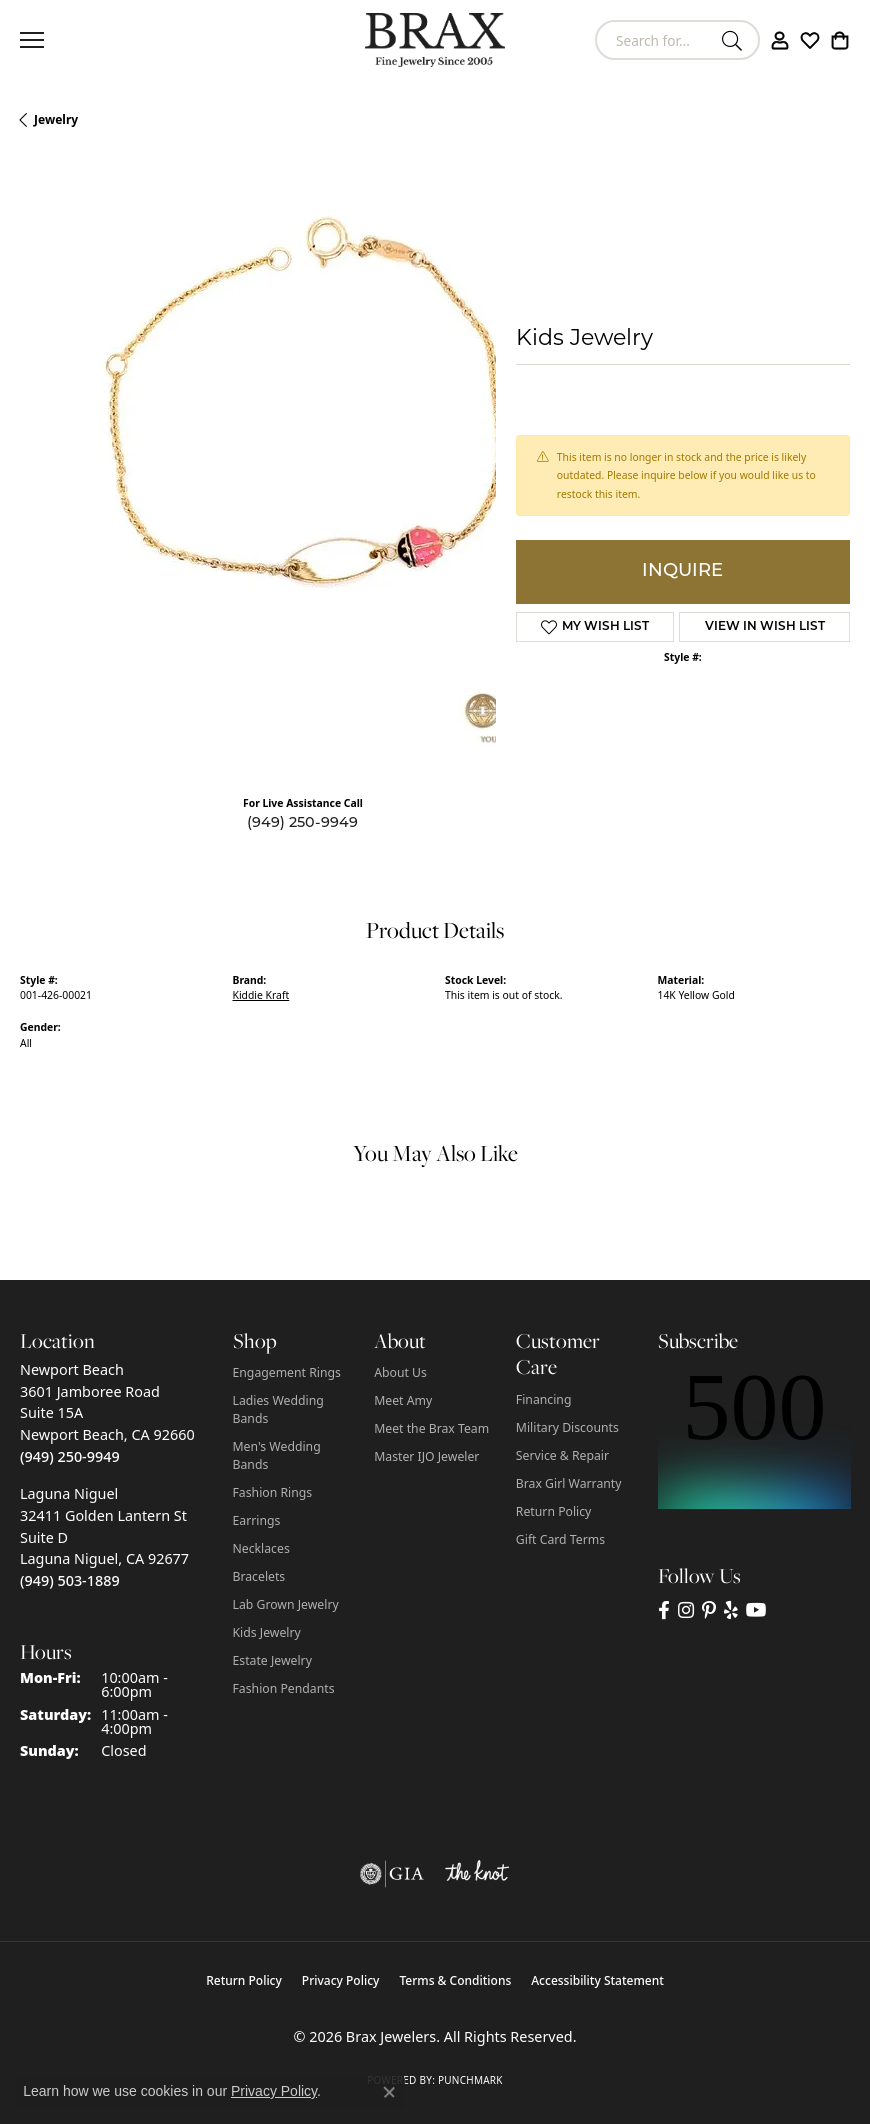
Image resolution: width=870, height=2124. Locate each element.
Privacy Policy (341, 1980)
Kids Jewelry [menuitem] (267, 1632)
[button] (780, 40)
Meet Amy (403, 1400)
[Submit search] (735, 40)
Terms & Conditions (455, 1980)
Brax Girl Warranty (569, 1483)
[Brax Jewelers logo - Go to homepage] (435, 40)
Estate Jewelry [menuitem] (272, 1660)
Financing (544, 1399)
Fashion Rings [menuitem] (273, 1492)
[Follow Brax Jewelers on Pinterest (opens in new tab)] (709, 1610)
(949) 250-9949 (302, 823)
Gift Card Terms (560, 1539)
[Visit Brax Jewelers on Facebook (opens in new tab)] (664, 1610)
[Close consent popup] (389, 2092)
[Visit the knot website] (477, 1874)
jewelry (56, 119)
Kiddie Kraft (261, 995)
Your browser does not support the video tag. (320, 455)
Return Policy (554, 1511)
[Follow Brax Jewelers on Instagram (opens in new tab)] (686, 1610)
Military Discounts (567, 1427)
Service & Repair (562, 1455)
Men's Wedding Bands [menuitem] (277, 1455)
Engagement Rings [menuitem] (287, 1372)
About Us (400, 1372)
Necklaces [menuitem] (261, 1548)
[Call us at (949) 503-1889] (70, 1580)
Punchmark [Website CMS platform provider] (470, 2080)
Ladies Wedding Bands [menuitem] (278, 1409)
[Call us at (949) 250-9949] (70, 1456)
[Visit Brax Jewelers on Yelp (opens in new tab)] (731, 1610)
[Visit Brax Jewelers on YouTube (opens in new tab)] (756, 1610)
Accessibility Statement (597, 1980)
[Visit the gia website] (392, 1874)
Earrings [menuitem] (257, 1520)
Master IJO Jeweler (426, 1456)
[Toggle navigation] (32, 40)
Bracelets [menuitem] (259, 1576)
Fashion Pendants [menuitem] (284, 1688)
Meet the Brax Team (431, 1428)
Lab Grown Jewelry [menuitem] (286, 1604)
